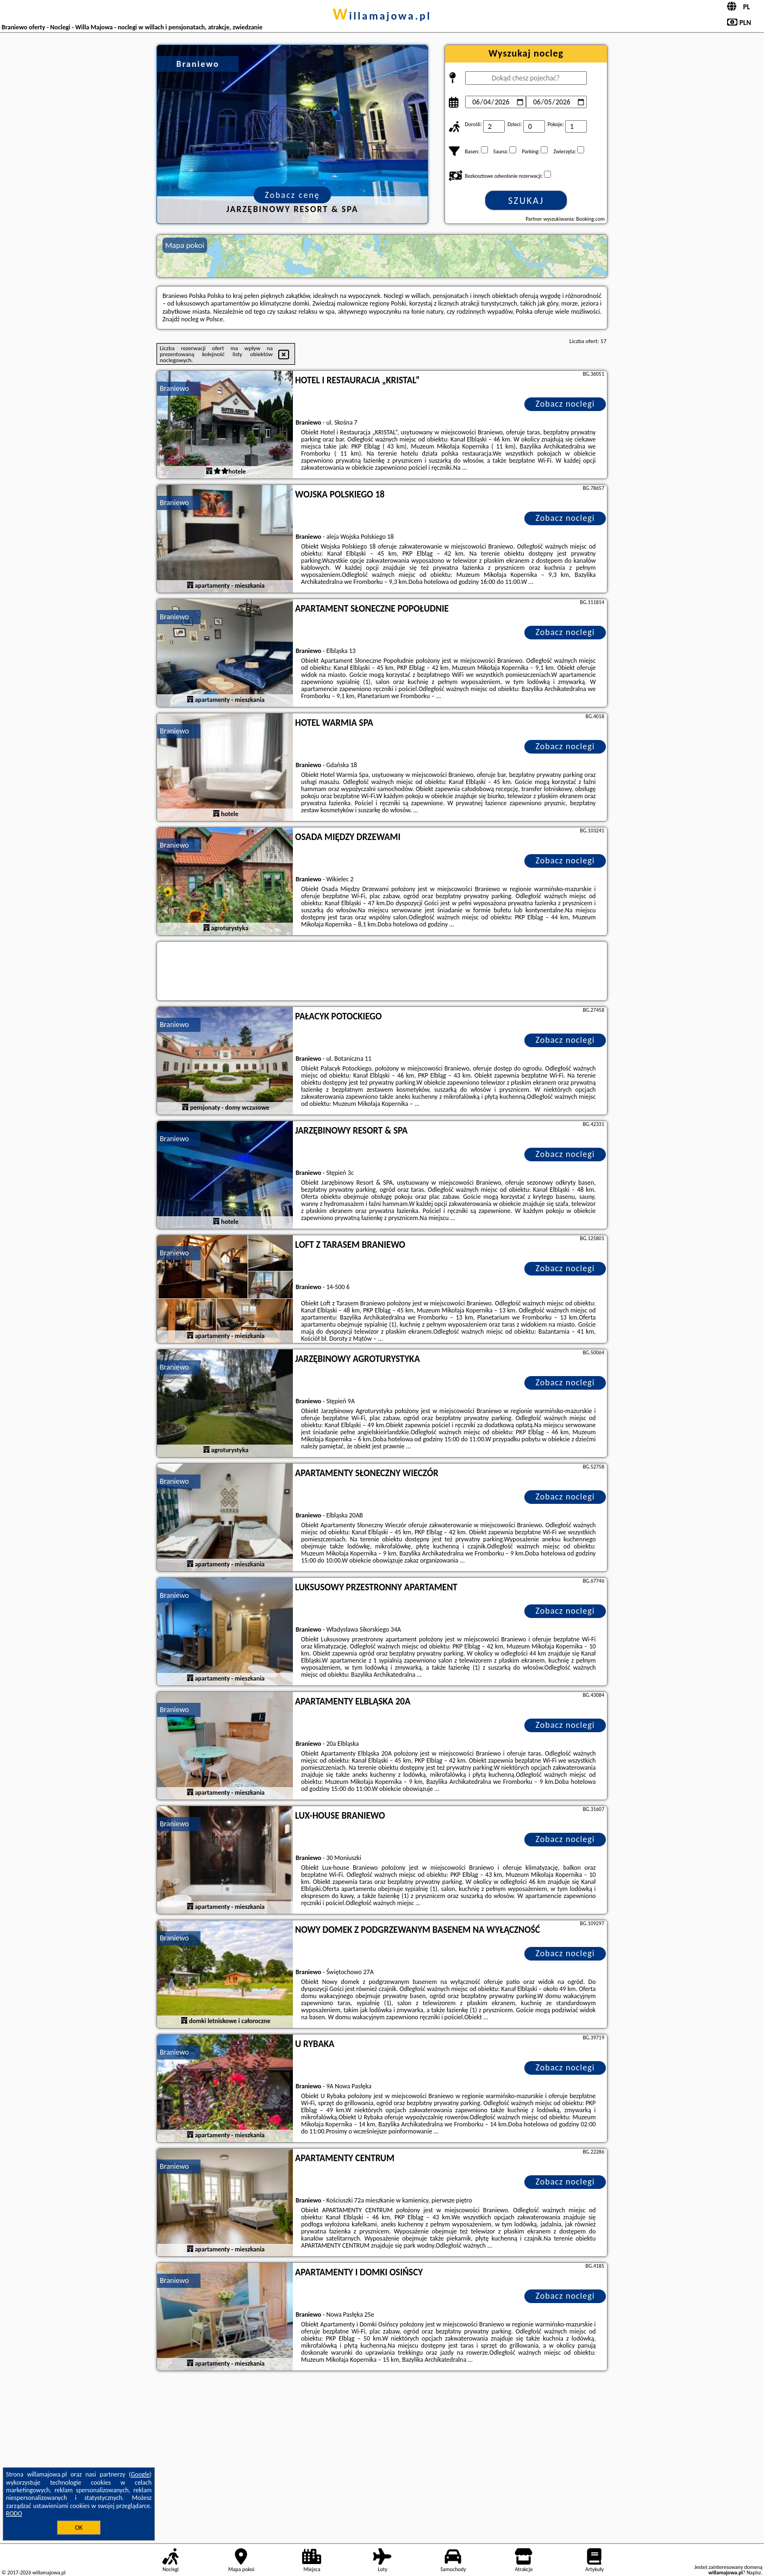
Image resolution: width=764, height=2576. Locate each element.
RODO (14, 2513)
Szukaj (526, 201)
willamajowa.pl (382, 15)
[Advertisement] (382, 2455)
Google (140, 2474)
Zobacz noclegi (565, 404)
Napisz (754, 2572)
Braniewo (174, 388)
